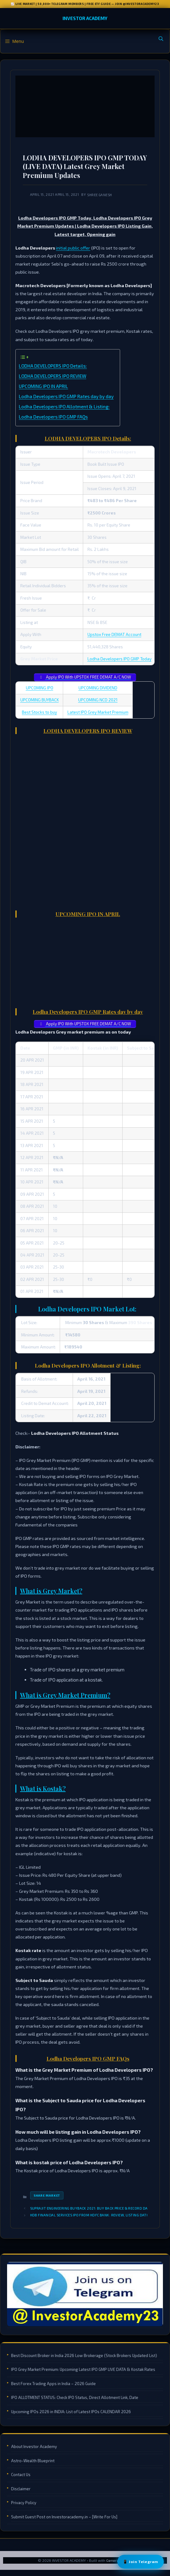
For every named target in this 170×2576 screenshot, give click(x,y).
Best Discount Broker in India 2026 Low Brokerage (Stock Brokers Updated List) (84, 2355)
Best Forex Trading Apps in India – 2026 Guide (53, 2383)
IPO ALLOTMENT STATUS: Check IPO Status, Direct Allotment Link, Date (74, 2397)
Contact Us (20, 2474)
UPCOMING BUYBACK (39, 699)
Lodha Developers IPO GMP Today (119, 658)
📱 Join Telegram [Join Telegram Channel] (140, 2561)
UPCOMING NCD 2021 (98, 699)
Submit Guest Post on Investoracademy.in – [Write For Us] (64, 2516)
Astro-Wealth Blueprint (33, 2460)
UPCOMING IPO (39, 687)
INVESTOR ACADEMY (85, 18)
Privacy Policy (23, 2502)
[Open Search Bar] (161, 38)
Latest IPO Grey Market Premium (97, 712)
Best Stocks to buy (39, 712)
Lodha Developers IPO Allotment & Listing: (64, 406)
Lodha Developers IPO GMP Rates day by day (66, 396)
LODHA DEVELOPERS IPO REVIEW (52, 376)
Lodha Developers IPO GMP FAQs (53, 416)
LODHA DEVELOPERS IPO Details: (53, 366)
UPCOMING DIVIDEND (98, 687)
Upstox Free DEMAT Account (114, 634)
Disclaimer (20, 2488)
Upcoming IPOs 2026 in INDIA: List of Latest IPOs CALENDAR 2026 (71, 2411)
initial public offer (73, 247)
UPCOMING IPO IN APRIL (43, 386)
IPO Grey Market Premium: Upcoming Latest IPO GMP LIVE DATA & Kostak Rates (83, 2369)
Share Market (47, 2195)
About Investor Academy (34, 2446)
